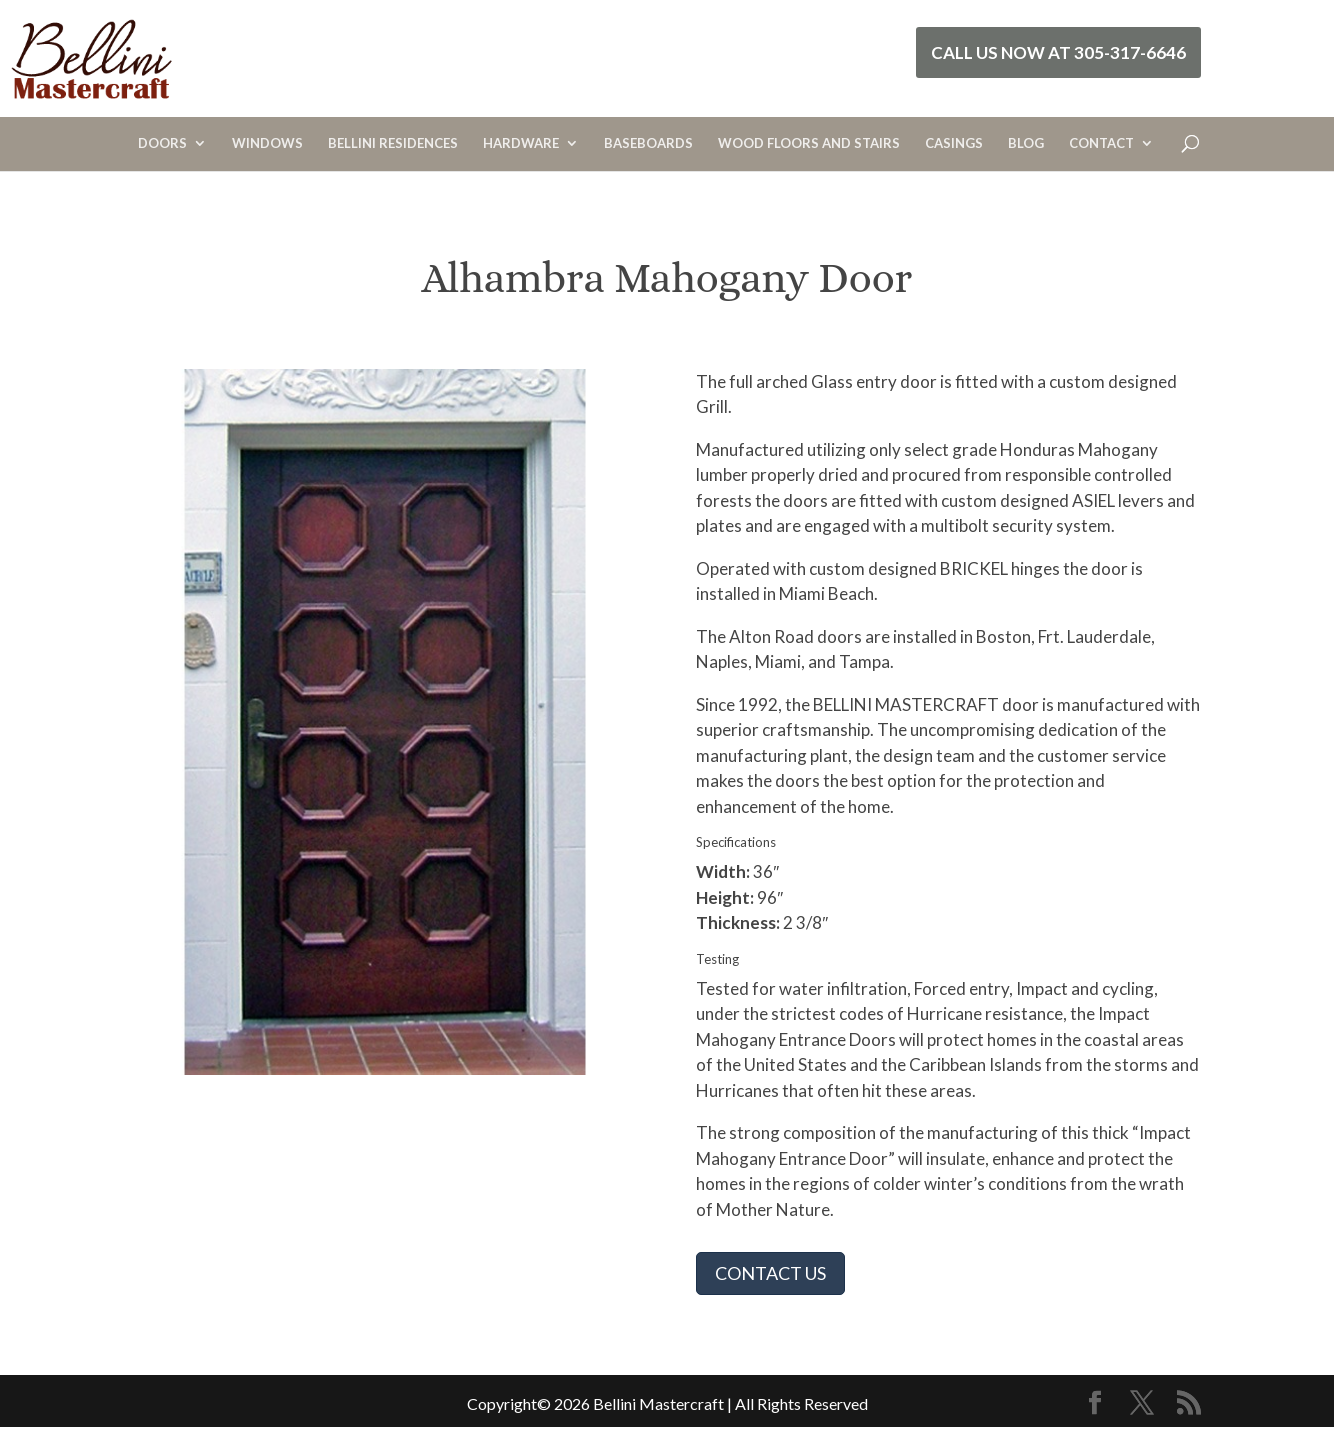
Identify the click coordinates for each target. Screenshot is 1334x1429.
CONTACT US (770, 1273)
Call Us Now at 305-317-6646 (1058, 52)
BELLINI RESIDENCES (393, 143)
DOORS (162, 143)
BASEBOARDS (648, 143)
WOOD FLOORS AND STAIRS (809, 143)
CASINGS (954, 143)
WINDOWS (267, 143)
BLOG (1026, 143)
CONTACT (1101, 143)
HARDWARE (521, 143)
